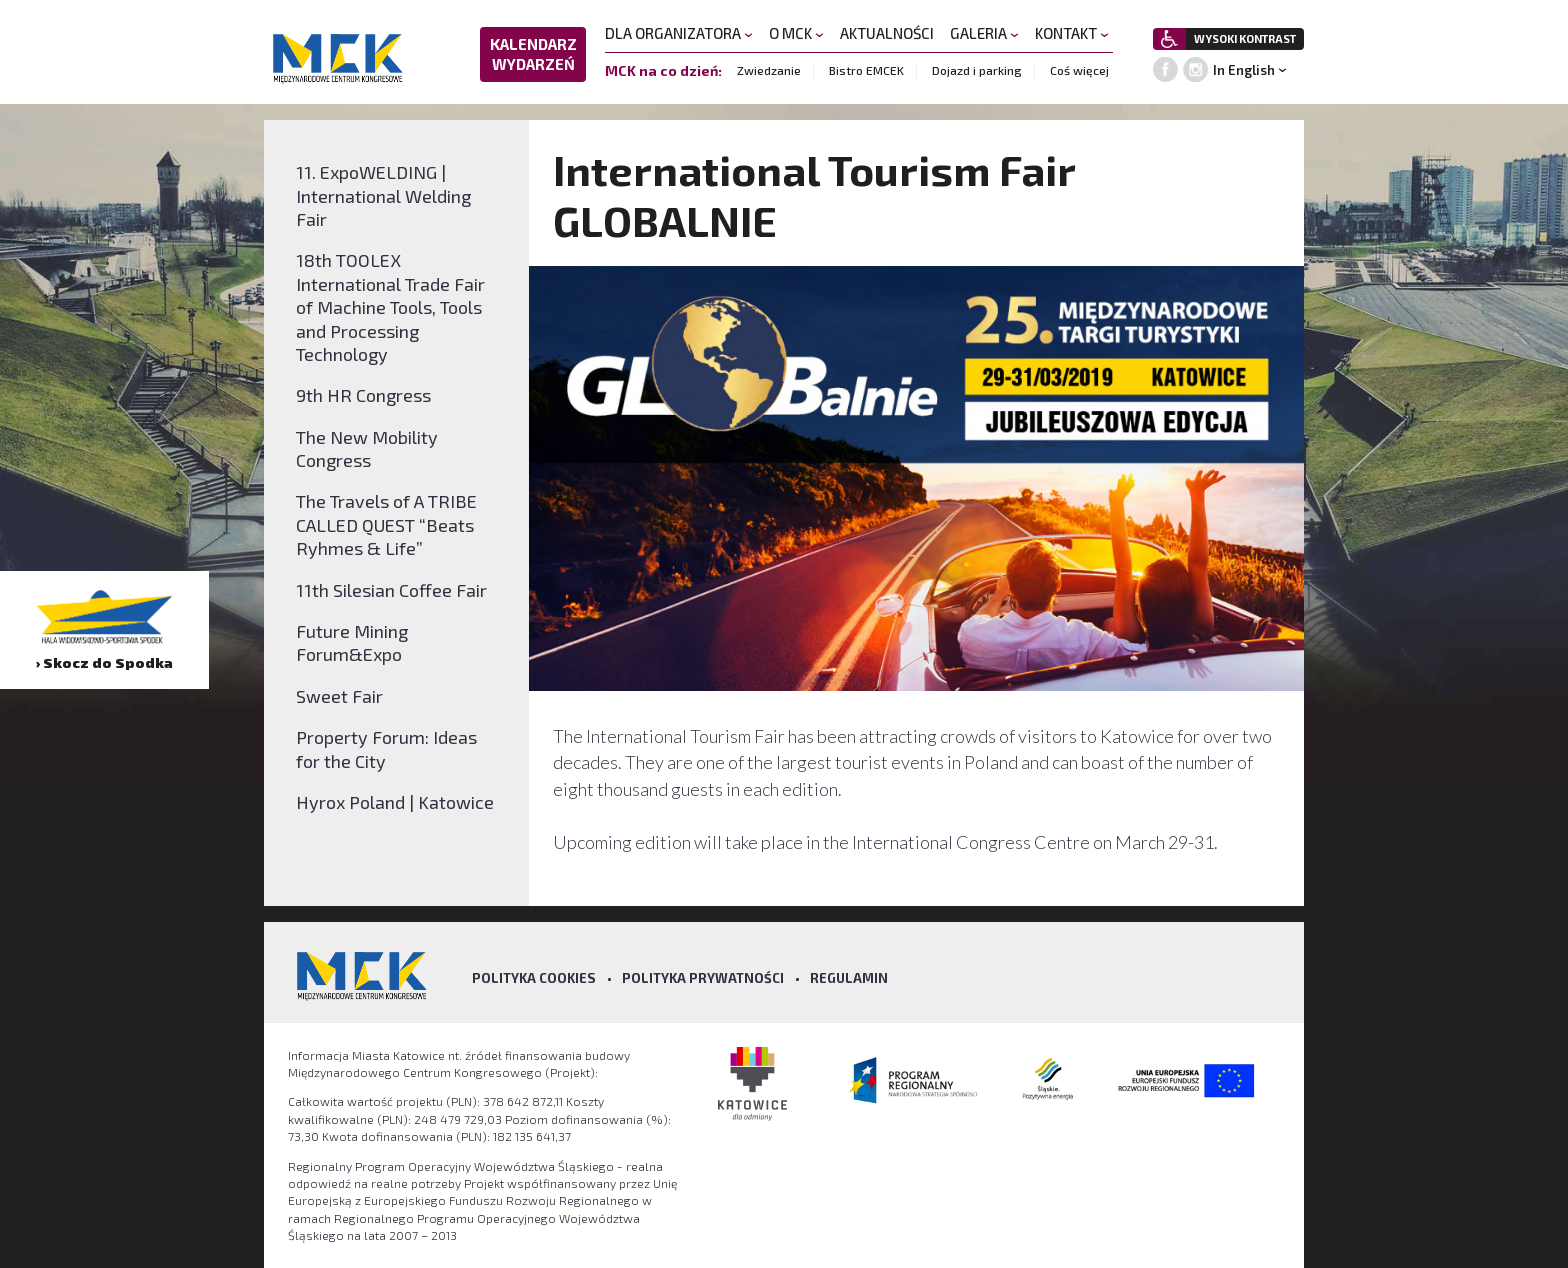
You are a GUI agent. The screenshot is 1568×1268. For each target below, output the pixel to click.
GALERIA (984, 33)
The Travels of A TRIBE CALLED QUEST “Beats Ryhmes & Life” (386, 524)
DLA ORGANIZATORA (679, 33)
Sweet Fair (339, 696)
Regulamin (849, 978)
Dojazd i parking (977, 70)
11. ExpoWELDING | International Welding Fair (383, 195)
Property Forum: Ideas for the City (386, 748)
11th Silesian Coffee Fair (391, 590)
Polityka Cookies (534, 978)
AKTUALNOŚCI (887, 33)
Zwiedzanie (769, 70)
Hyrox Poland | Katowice (395, 802)
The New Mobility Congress (367, 448)
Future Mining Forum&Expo (352, 642)
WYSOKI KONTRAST (1245, 38)
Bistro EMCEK (866, 70)
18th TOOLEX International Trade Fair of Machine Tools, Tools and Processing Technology (390, 307)
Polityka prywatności (703, 978)
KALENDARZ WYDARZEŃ (533, 54)
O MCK (796, 33)
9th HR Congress (363, 395)
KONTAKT (1072, 33)
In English (1244, 70)
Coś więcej (1079, 70)
